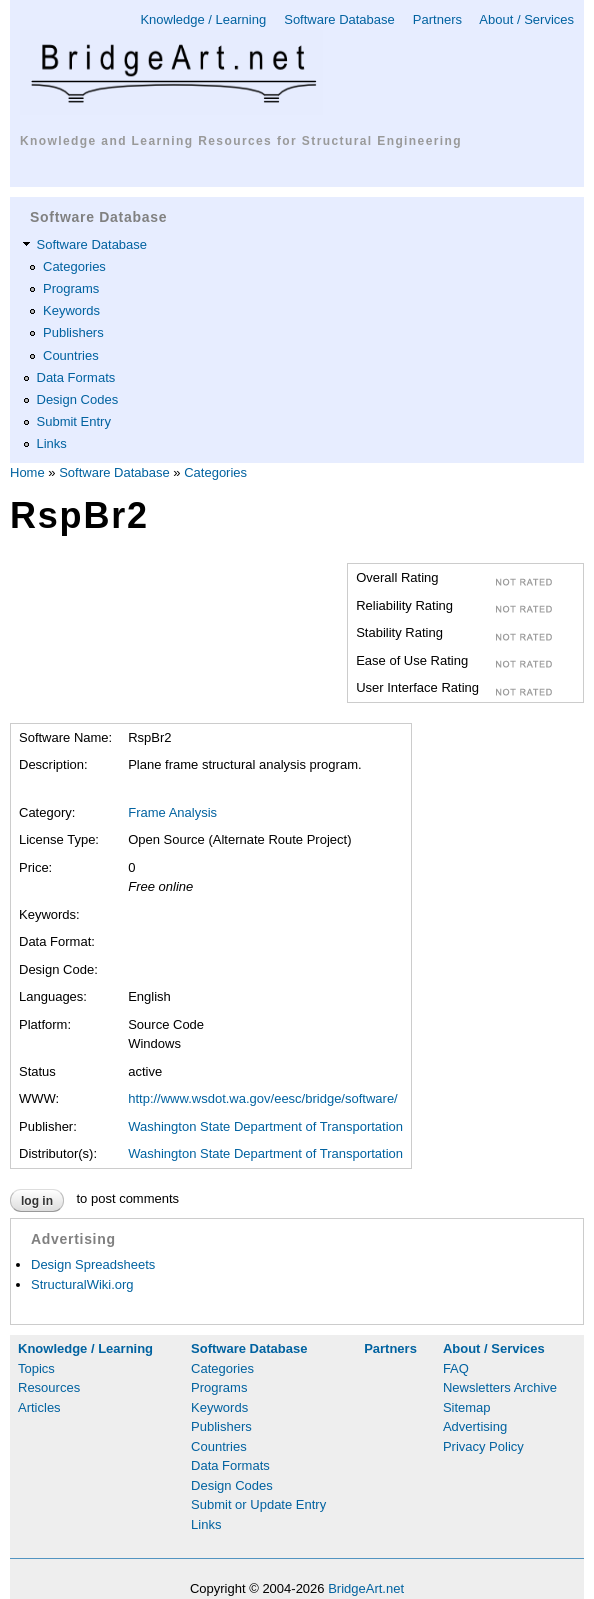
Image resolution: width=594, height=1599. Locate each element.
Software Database (339, 19)
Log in (37, 1201)
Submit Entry (74, 421)
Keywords (71, 310)
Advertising (475, 1426)
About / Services (526, 19)
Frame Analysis (172, 812)
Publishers (73, 332)
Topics (36, 1368)
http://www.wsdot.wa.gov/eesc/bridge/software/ (263, 1098)
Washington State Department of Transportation (265, 1126)
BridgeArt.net (366, 1588)
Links (52, 443)
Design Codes (78, 399)
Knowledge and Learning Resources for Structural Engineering (241, 141)
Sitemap (467, 1407)
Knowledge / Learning (203, 19)
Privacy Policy (483, 1446)
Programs (71, 288)
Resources (49, 1387)
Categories (74, 266)
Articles (39, 1407)
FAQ (456, 1368)
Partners (437, 19)
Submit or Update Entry (258, 1504)
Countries (71, 355)
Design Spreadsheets (93, 1264)
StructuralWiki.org (82, 1284)
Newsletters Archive (500, 1387)
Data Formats (76, 377)
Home (27, 472)
